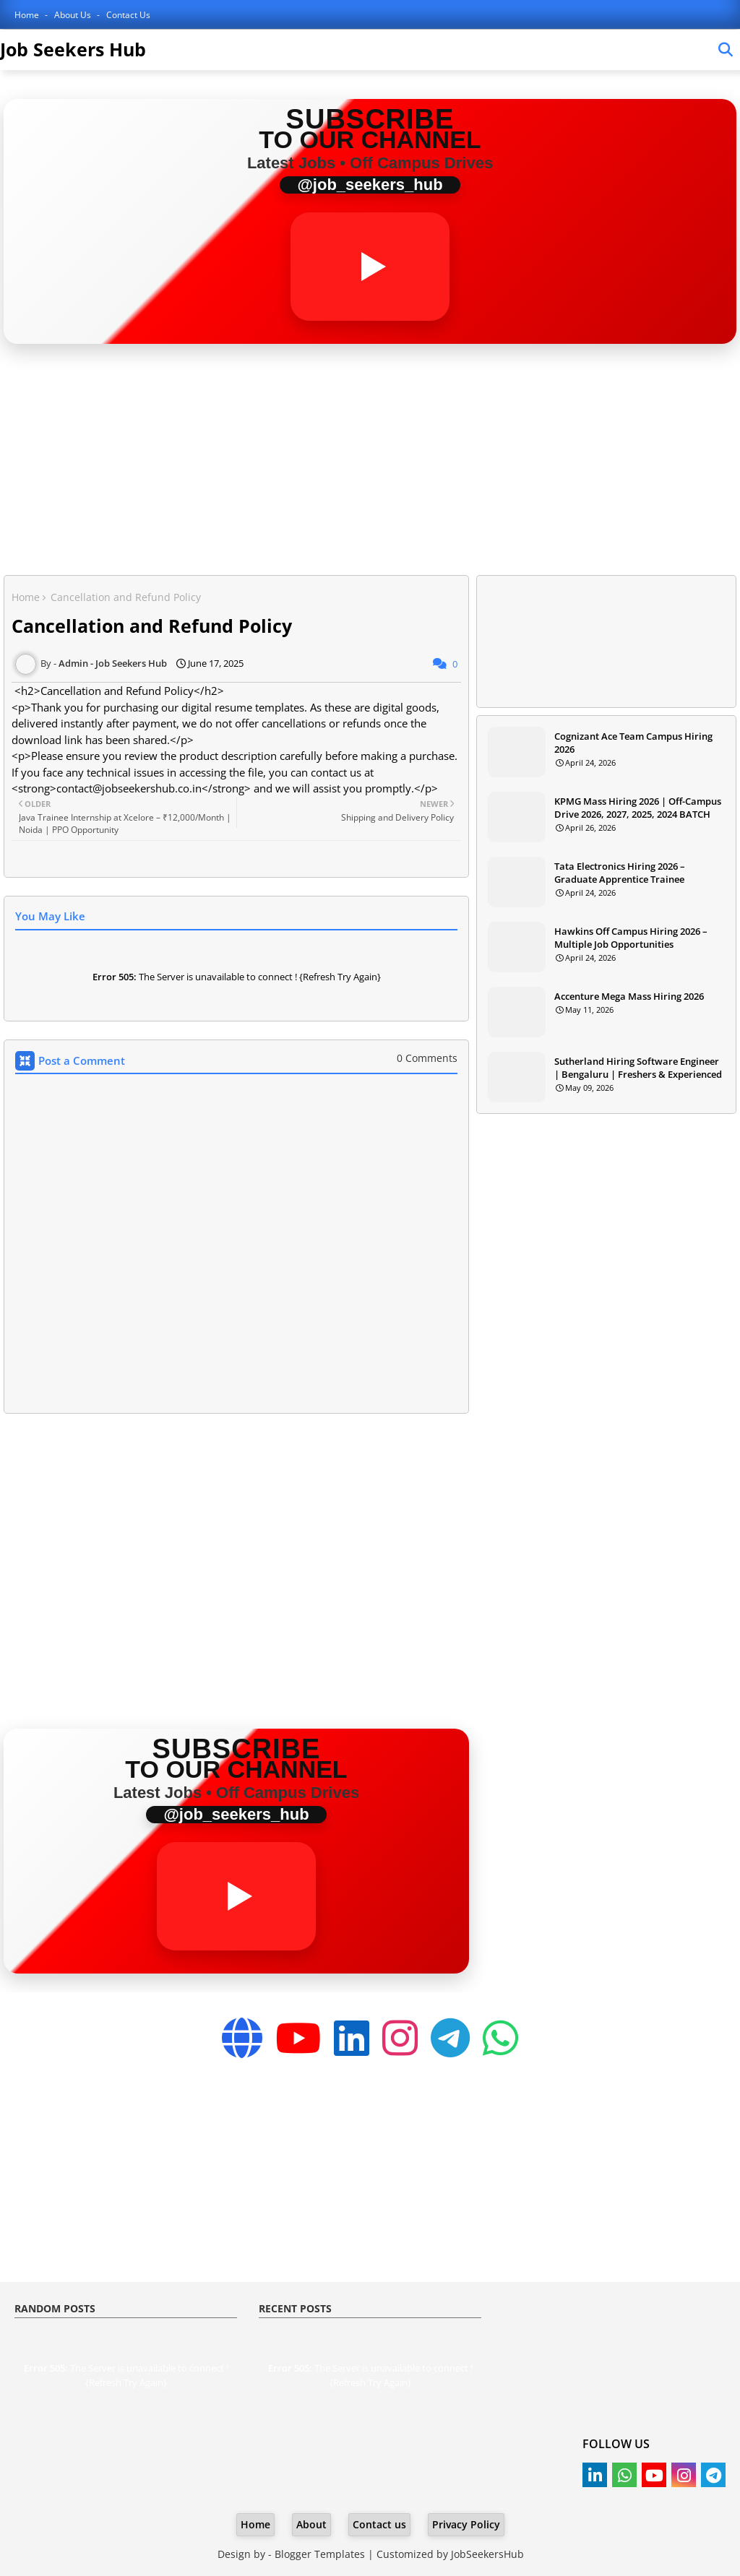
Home (27, 15)
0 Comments (427, 1058)
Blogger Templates (320, 2554)
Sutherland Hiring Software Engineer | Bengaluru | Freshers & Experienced (638, 1068)
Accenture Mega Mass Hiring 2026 (629, 996)
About (311, 2524)
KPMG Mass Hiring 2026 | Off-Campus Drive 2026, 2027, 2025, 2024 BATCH (637, 808)
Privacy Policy (466, 2524)
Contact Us (128, 15)
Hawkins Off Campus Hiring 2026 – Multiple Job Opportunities (630, 938)
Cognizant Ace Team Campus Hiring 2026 (633, 743)
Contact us (379, 2524)
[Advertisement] (370, 463)
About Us (73, 15)
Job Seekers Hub (73, 49)
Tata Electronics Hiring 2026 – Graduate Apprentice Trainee (619, 873)
